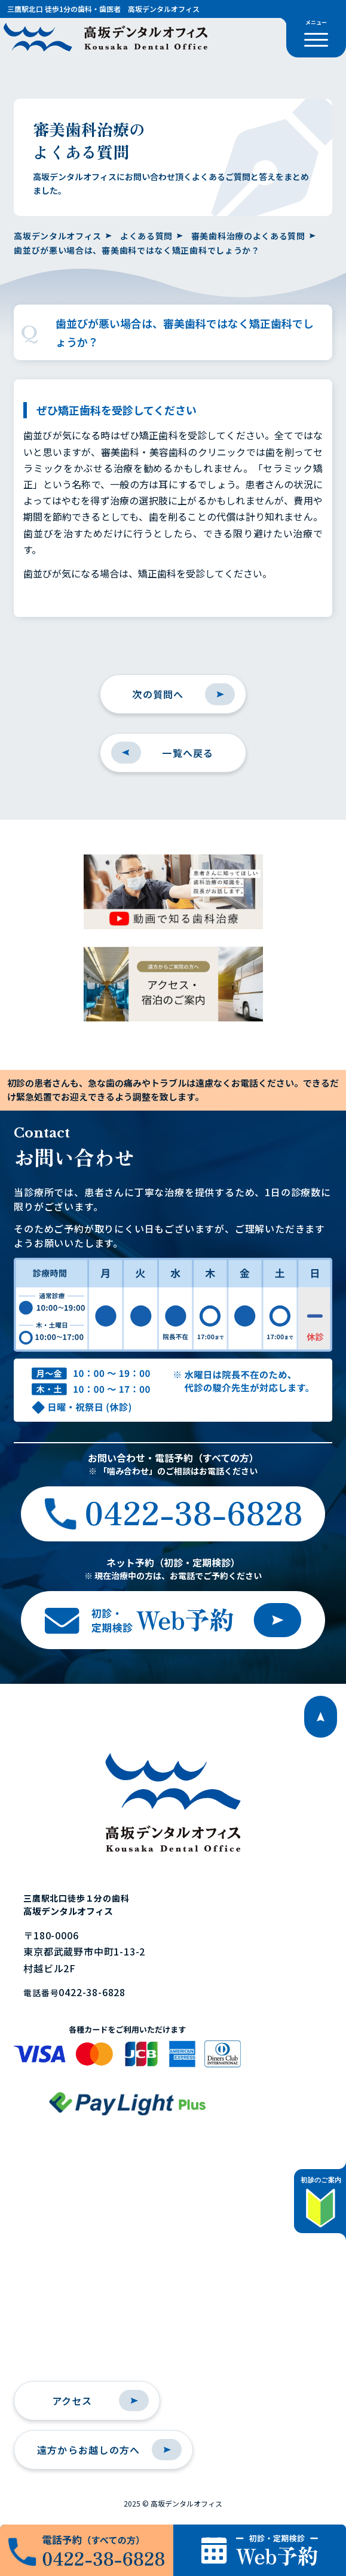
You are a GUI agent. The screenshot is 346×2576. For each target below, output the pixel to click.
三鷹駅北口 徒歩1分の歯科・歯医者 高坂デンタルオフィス (103, 9)
